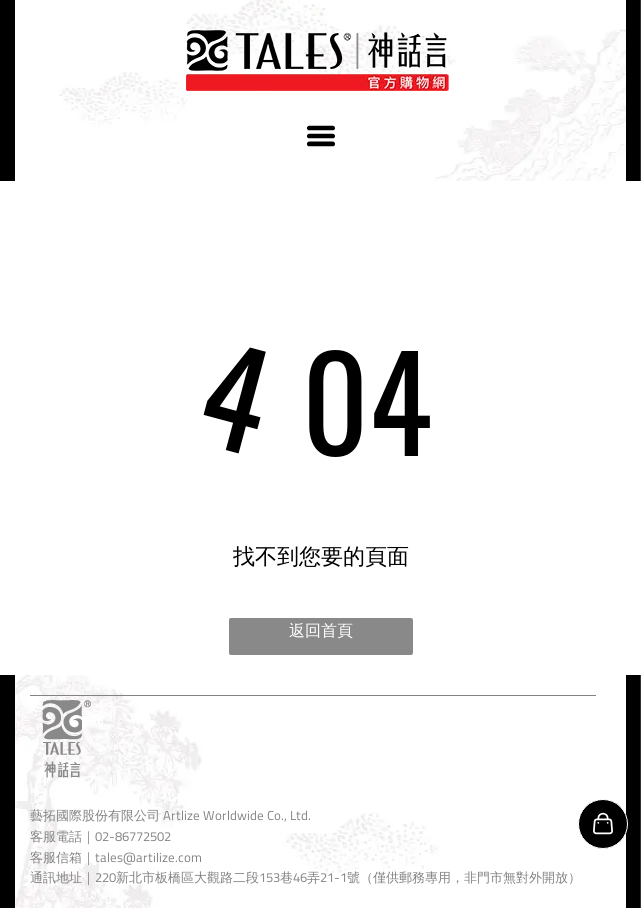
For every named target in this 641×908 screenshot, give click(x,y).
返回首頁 (321, 630)
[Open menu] (321, 136)
